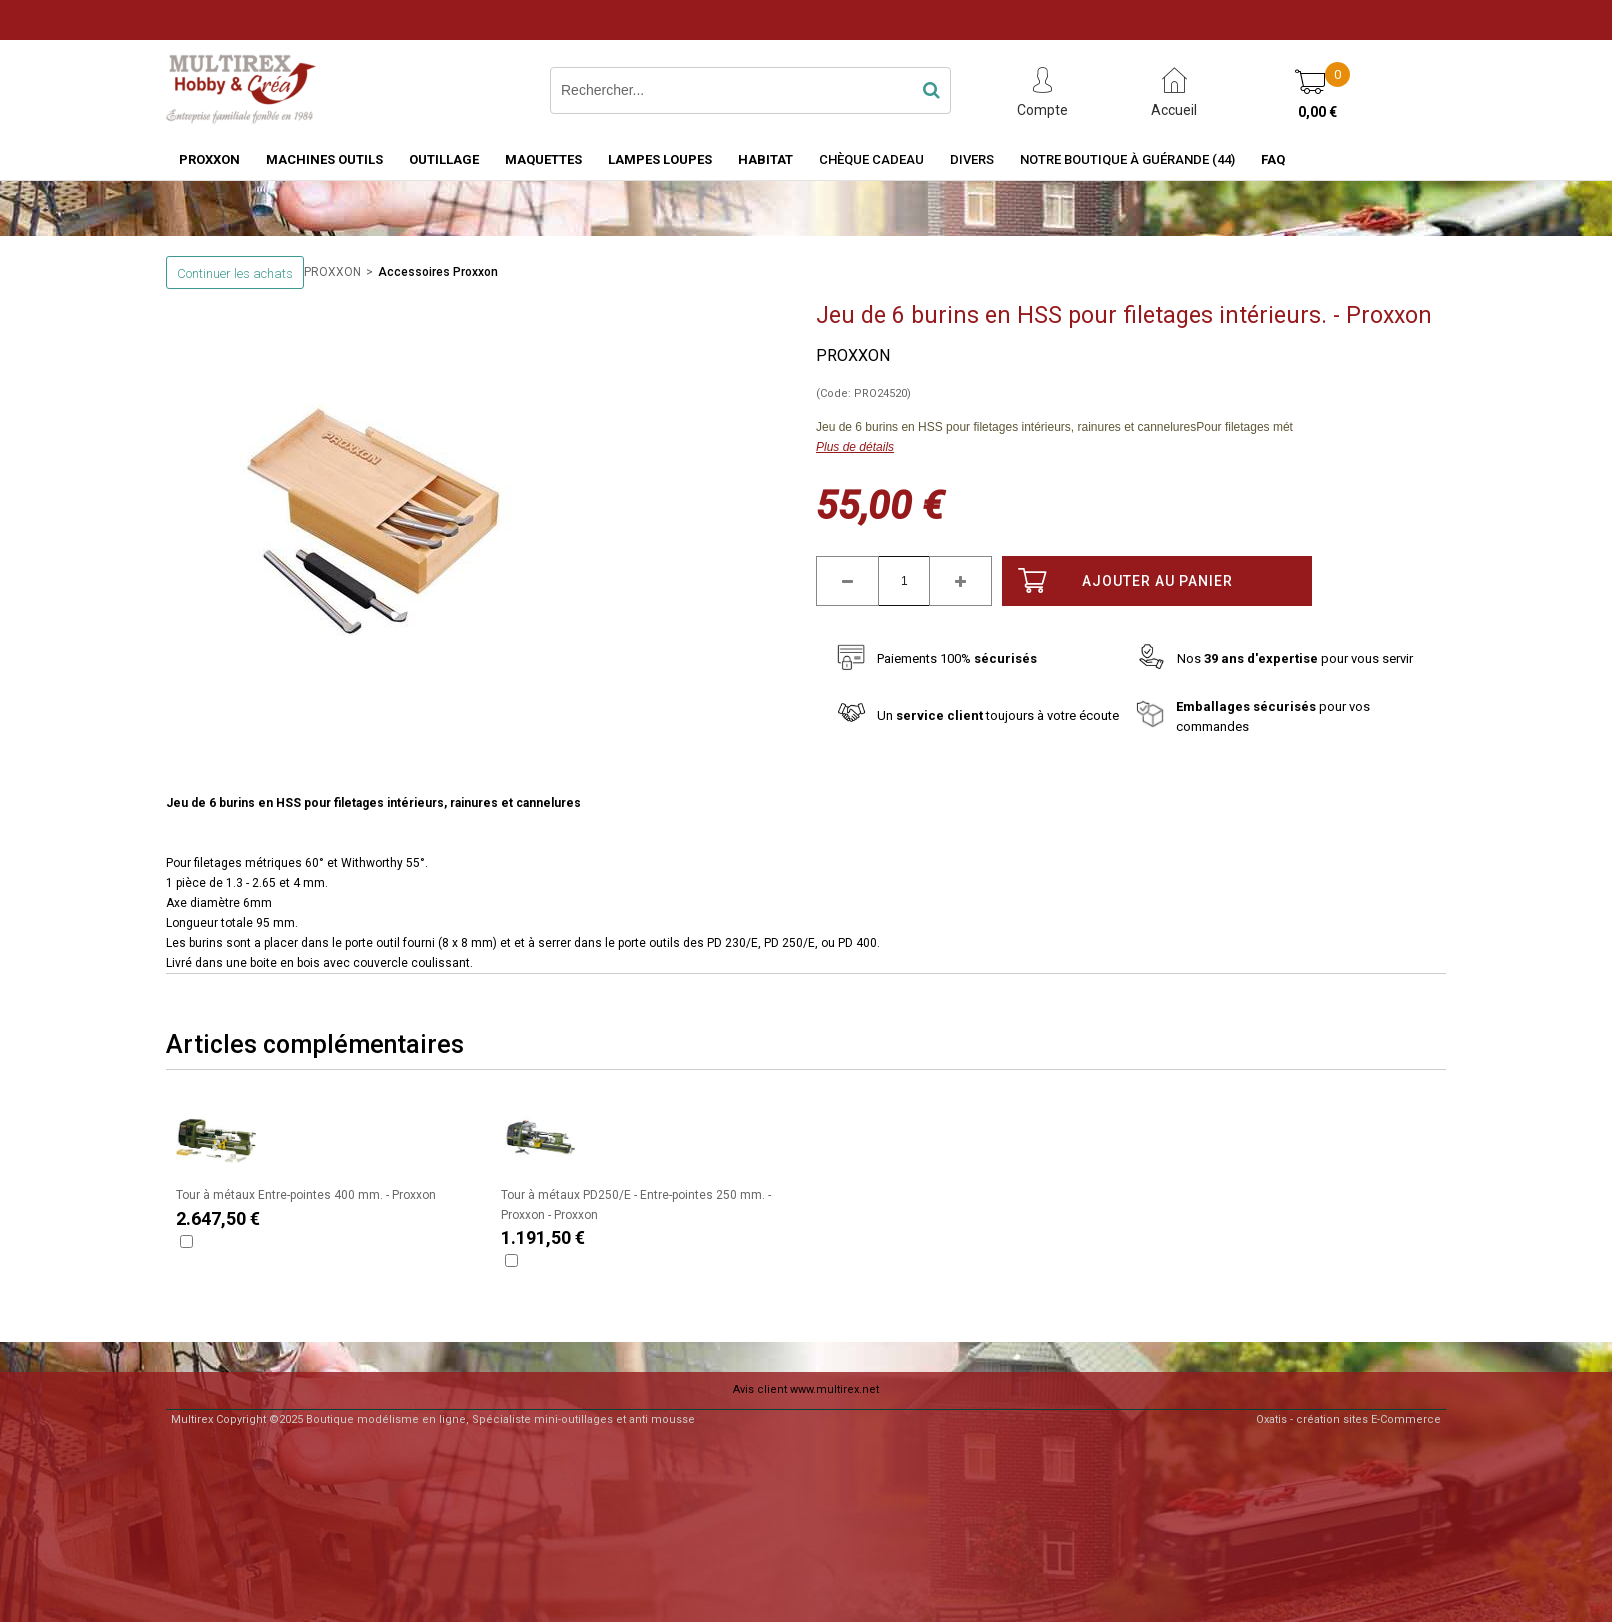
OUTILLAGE (444, 159)
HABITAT (765, 159)
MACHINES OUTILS (324, 159)
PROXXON (209, 159)
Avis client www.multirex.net (806, 1389)
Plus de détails (855, 447)
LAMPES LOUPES (660, 159)
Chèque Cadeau (871, 159)
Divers (972, 159)
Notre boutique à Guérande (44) (1127, 159)
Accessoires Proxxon (438, 272)
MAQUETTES (543, 159)
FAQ (1273, 159)
